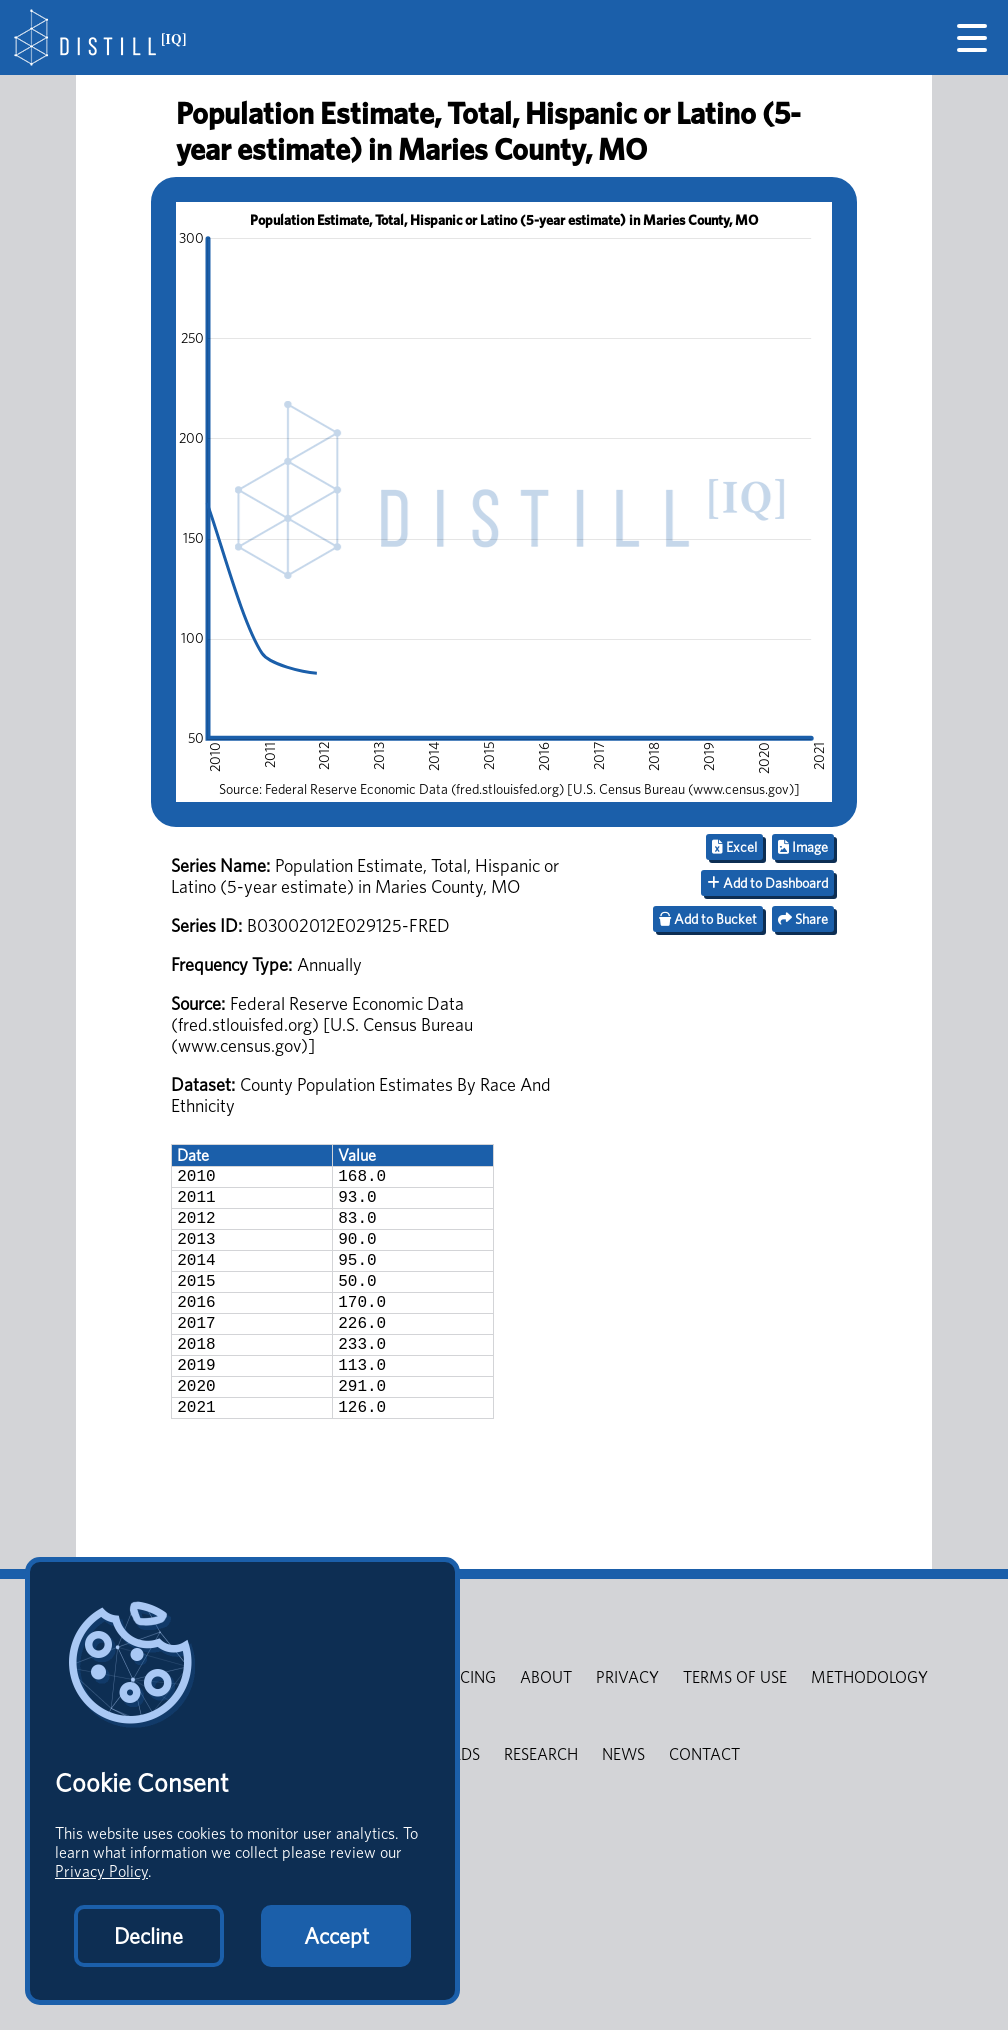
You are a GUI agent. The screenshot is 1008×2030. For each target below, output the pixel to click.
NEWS (623, 1802)
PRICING (467, 1725)
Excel (734, 847)
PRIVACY (627, 1725)
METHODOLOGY (869, 1725)
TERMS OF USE (735, 1725)
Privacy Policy (101, 1871)
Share (803, 919)
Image (803, 847)
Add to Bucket (708, 919)
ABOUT (546, 1725)
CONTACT (704, 1802)
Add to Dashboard (767, 883)
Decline (148, 1936)
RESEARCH (541, 1802)
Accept (336, 1936)
